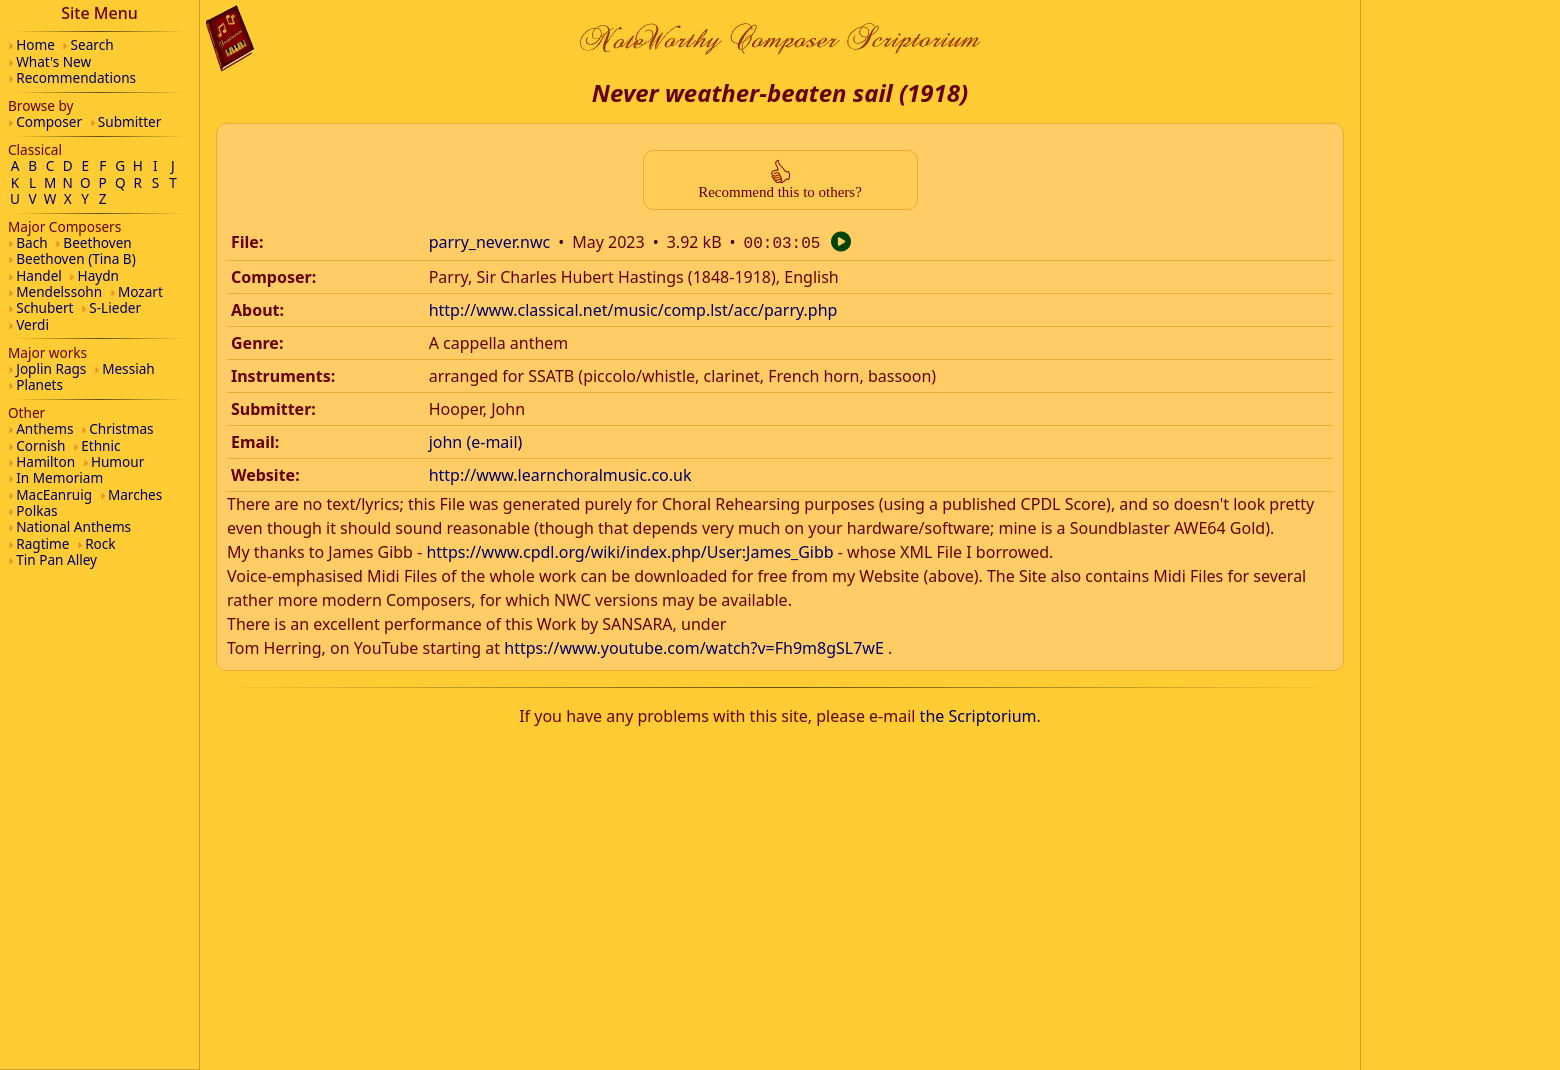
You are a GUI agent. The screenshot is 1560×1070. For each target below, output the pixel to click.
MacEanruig (54, 494)
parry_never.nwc (490, 242)
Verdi (32, 324)
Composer (49, 121)
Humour (117, 461)
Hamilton (45, 461)
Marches (135, 494)
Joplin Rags (51, 368)
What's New (53, 61)
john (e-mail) (476, 440)
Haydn (98, 275)
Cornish (40, 445)
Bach (31, 242)
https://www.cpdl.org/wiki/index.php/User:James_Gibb (629, 550)
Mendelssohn (59, 291)
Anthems (44, 428)
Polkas (36, 510)
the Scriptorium (978, 714)
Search (92, 44)
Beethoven (97, 242)
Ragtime (42, 543)
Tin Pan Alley (56, 559)
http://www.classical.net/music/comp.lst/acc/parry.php (633, 308)
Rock (100, 543)
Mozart (140, 291)
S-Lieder (115, 307)
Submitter (130, 121)
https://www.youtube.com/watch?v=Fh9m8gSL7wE (694, 646)
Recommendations (76, 77)
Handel (39, 275)
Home (35, 44)
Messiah (128, 368)
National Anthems (73, 526)
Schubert (44, 307)
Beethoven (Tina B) (76, 258)
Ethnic (100, 445)
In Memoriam (59, 477)
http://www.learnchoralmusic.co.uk (560, 473)
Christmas (121, 428)
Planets (39, 384)
